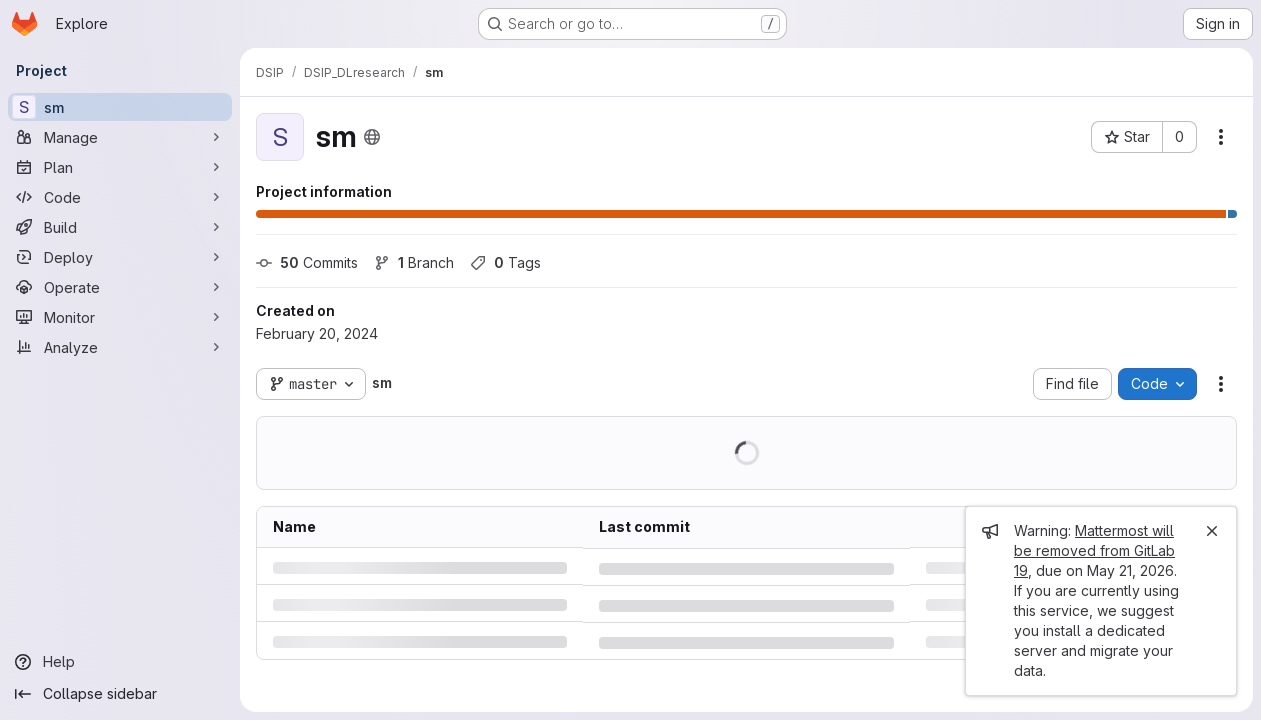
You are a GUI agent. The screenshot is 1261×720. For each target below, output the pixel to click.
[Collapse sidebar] (120, 694)
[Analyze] (120, 347)
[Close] (1212, 531)
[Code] (120, 197)
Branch (414, 262)
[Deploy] (120, 257)
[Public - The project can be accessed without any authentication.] (372, 137)
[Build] (120, 227)
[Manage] (120, 137)
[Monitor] (120, 317)
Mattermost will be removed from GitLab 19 (1094, 550)
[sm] (120, 107)
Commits (307, 262)
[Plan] (120, 167)
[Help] (120, 662)
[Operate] (120, 287)
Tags (505, 262)
